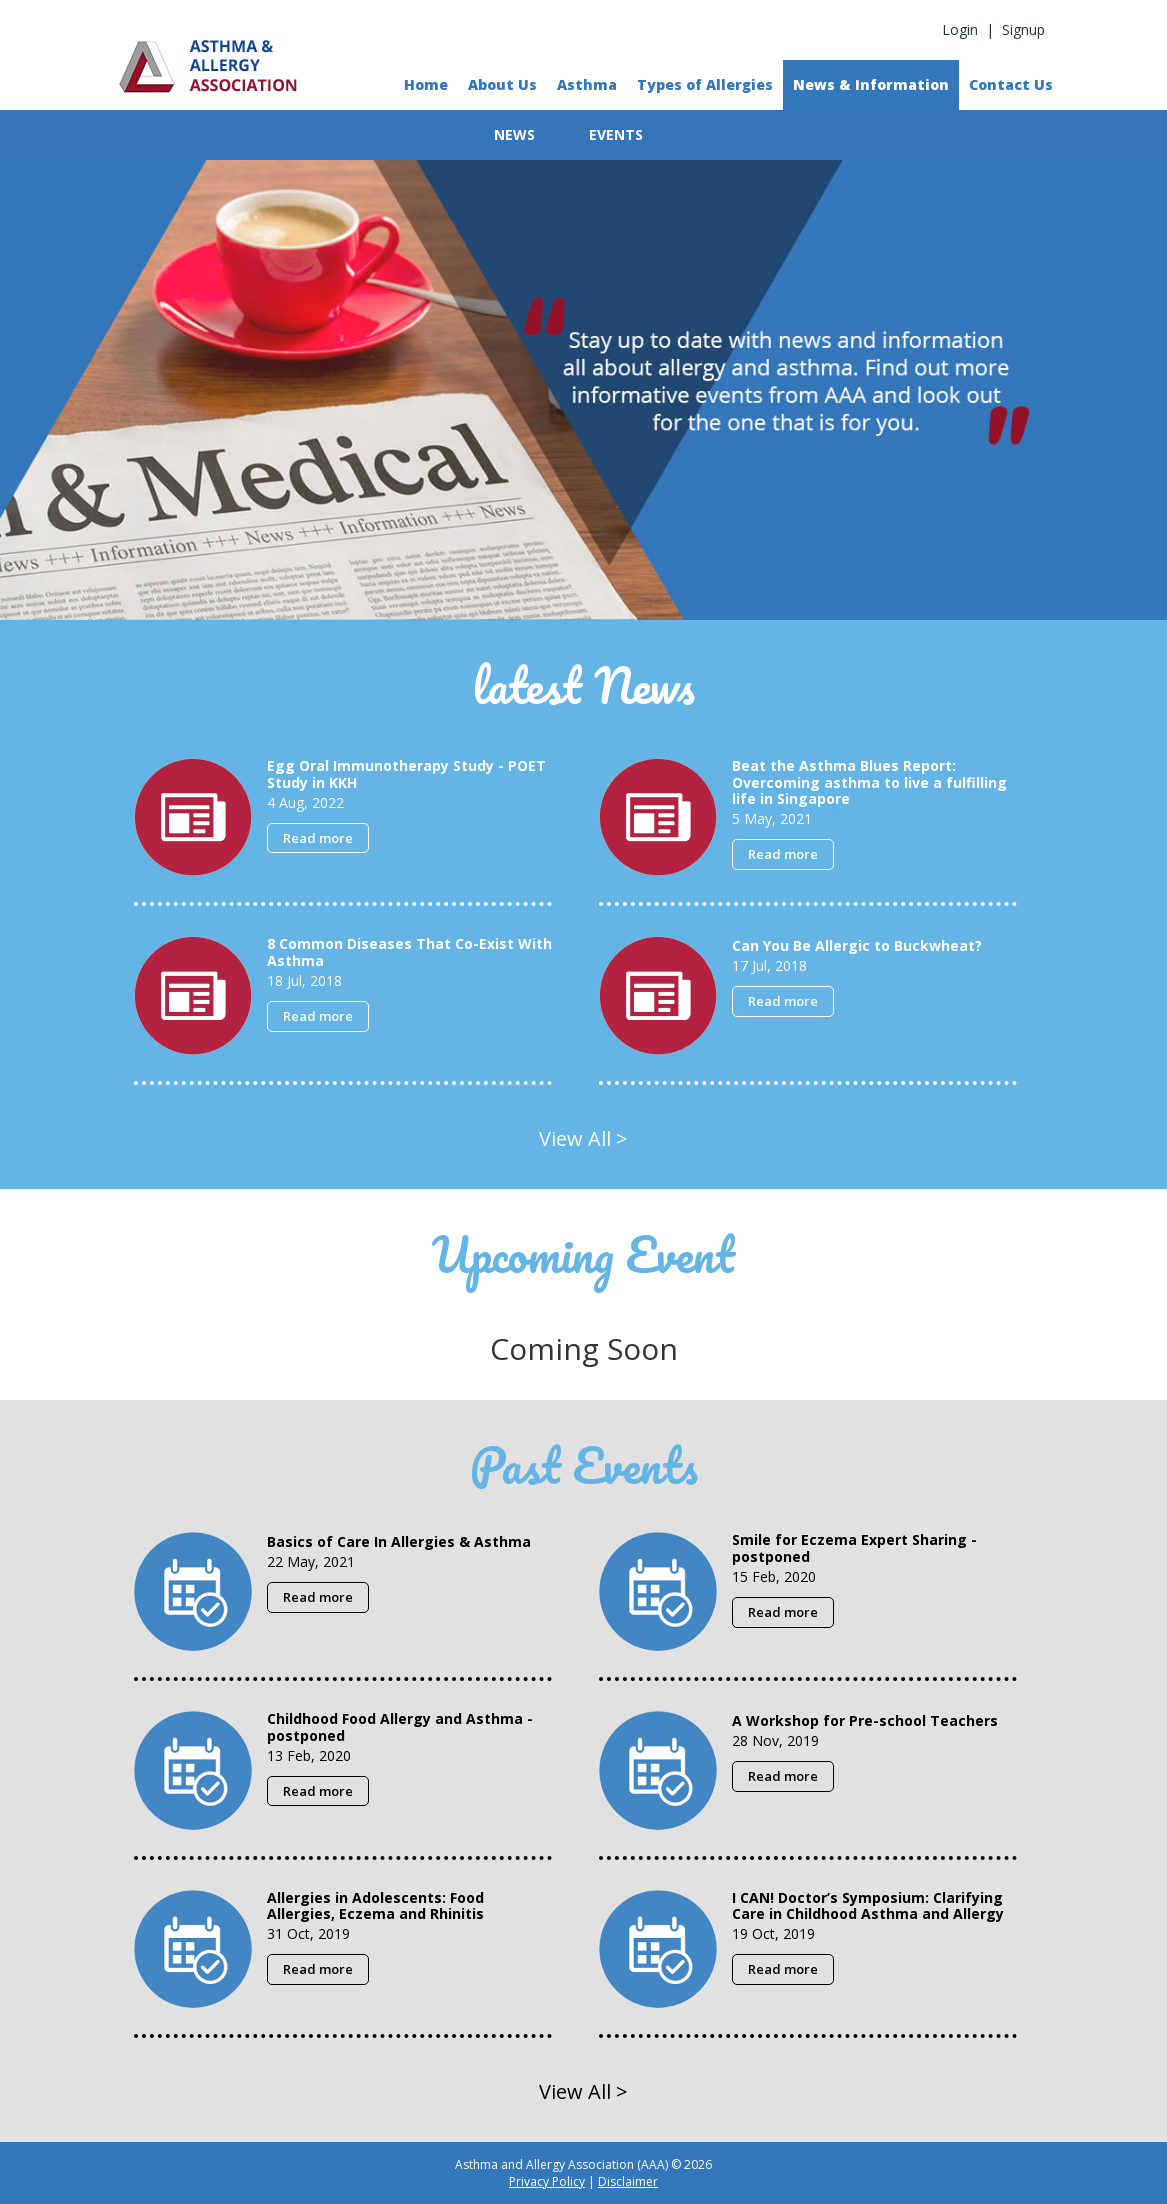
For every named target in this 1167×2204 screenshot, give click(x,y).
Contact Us (1011, 84)
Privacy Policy (547, 2181)
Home (426, 84)
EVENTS (616, 134)
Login (960, 29)
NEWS (514, 134)
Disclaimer (628, 2181)
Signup (1023, 29)
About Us (502, 84)
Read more (318, 838)
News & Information (871, 84)
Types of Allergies (705, 84)
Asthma (587, 84)
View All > (583, 1138)
